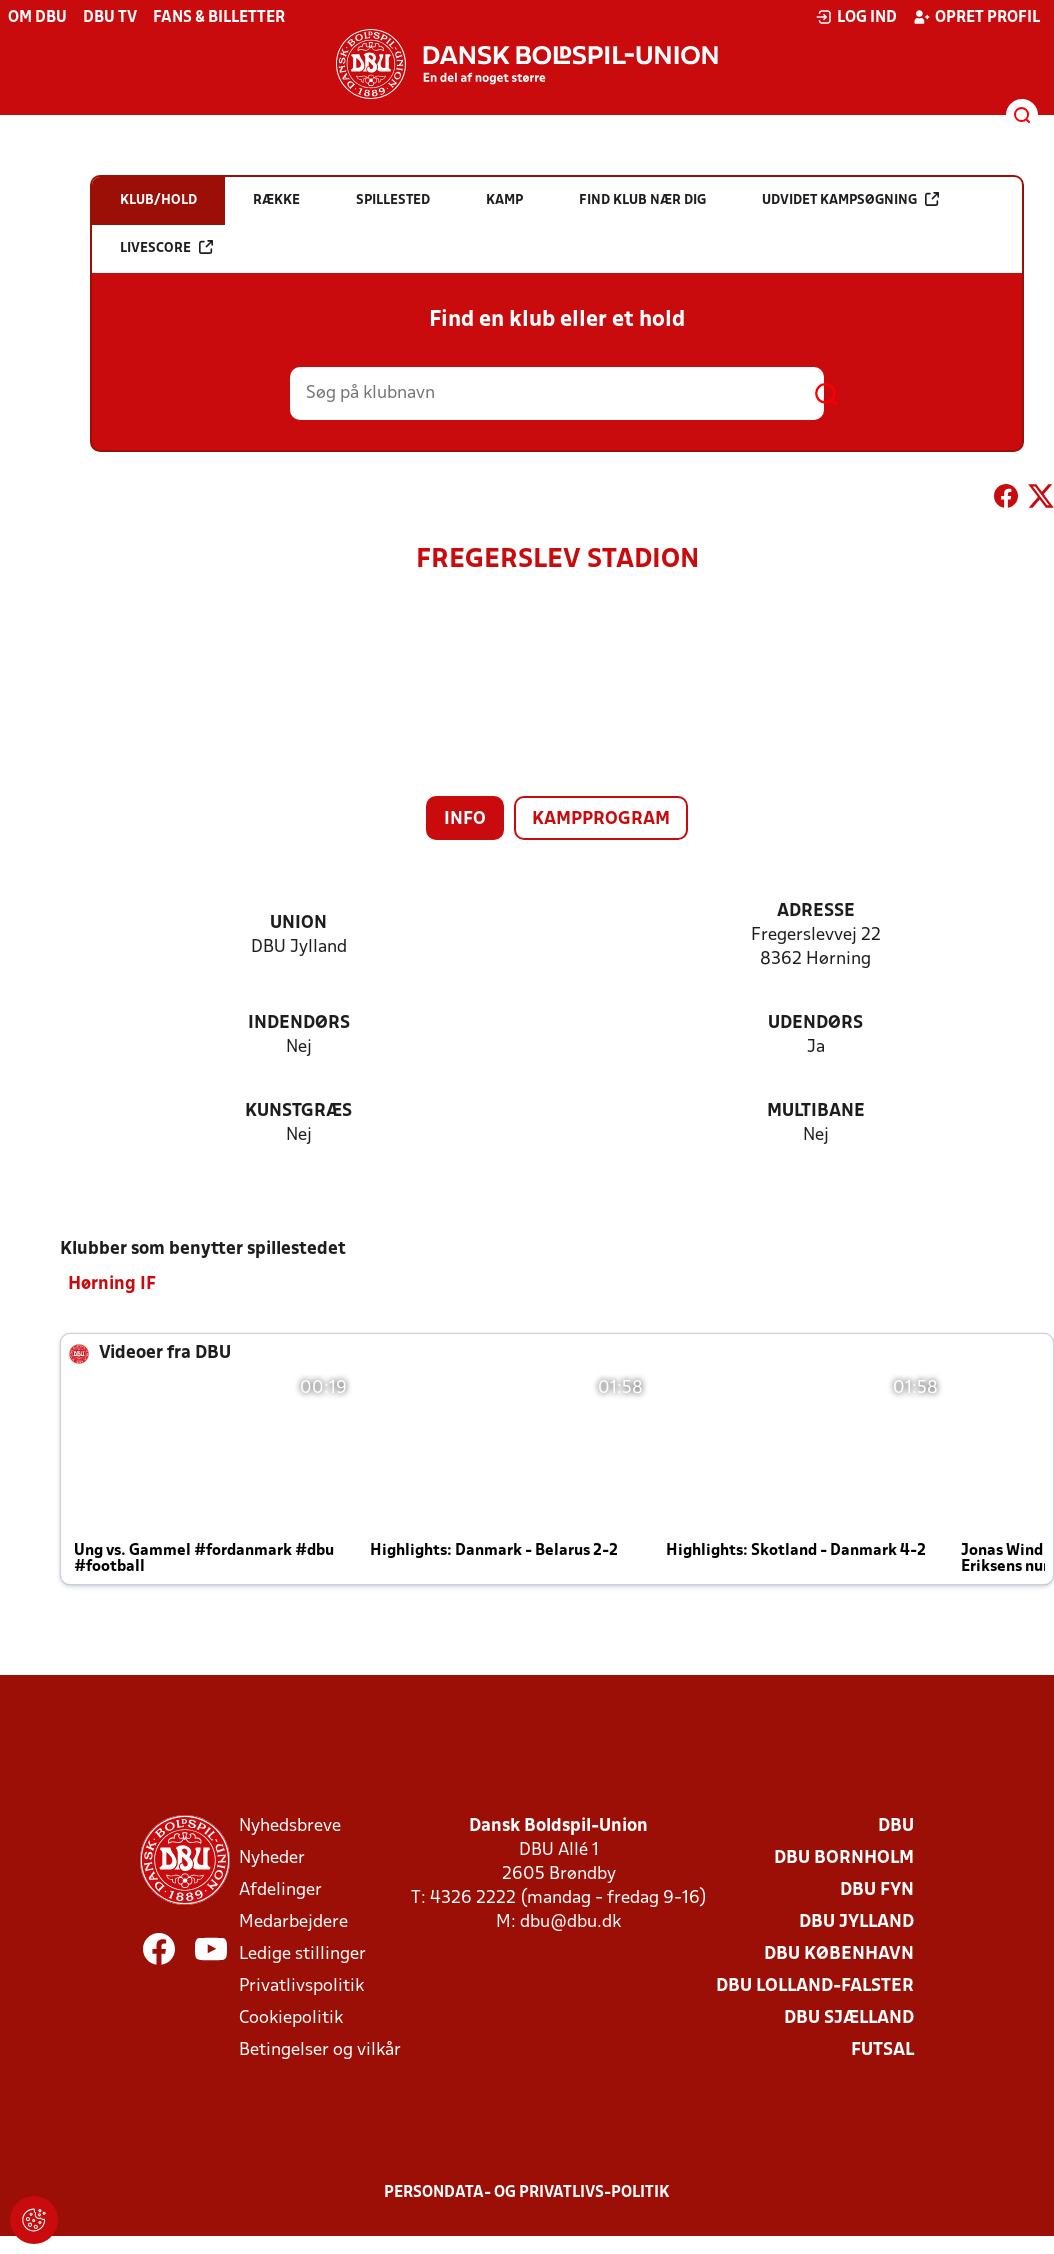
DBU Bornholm (844, 1857)
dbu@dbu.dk (570, 1921)
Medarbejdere (293, 1921)
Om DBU (37, 18)
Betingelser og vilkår (320, 2049)
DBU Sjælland (849, 2017)
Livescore (166, 247)
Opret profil (976, 17)
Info (465, 819)
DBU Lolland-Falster (815, 1985)
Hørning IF (112, 1283)
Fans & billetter (219, 18)
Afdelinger (280, 1889)
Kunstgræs (298, 1111)
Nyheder (272, 1857)
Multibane (816, 1111)
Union (298, 923)
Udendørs (815, 1023)
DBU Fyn (877, 1889)
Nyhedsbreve (290, 1825)
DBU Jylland (856, 1921)
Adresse (816, 911)
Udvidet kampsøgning (850, 199)
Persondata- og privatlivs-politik (527, 2192)
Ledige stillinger (302, 1953)
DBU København (839, 1953)
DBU (896, 1825)
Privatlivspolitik (301, 1985)
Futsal (882, 2049)
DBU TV (110, 18)
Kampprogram (601, 819)
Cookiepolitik (291, 2017)
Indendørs (299, 1023)
